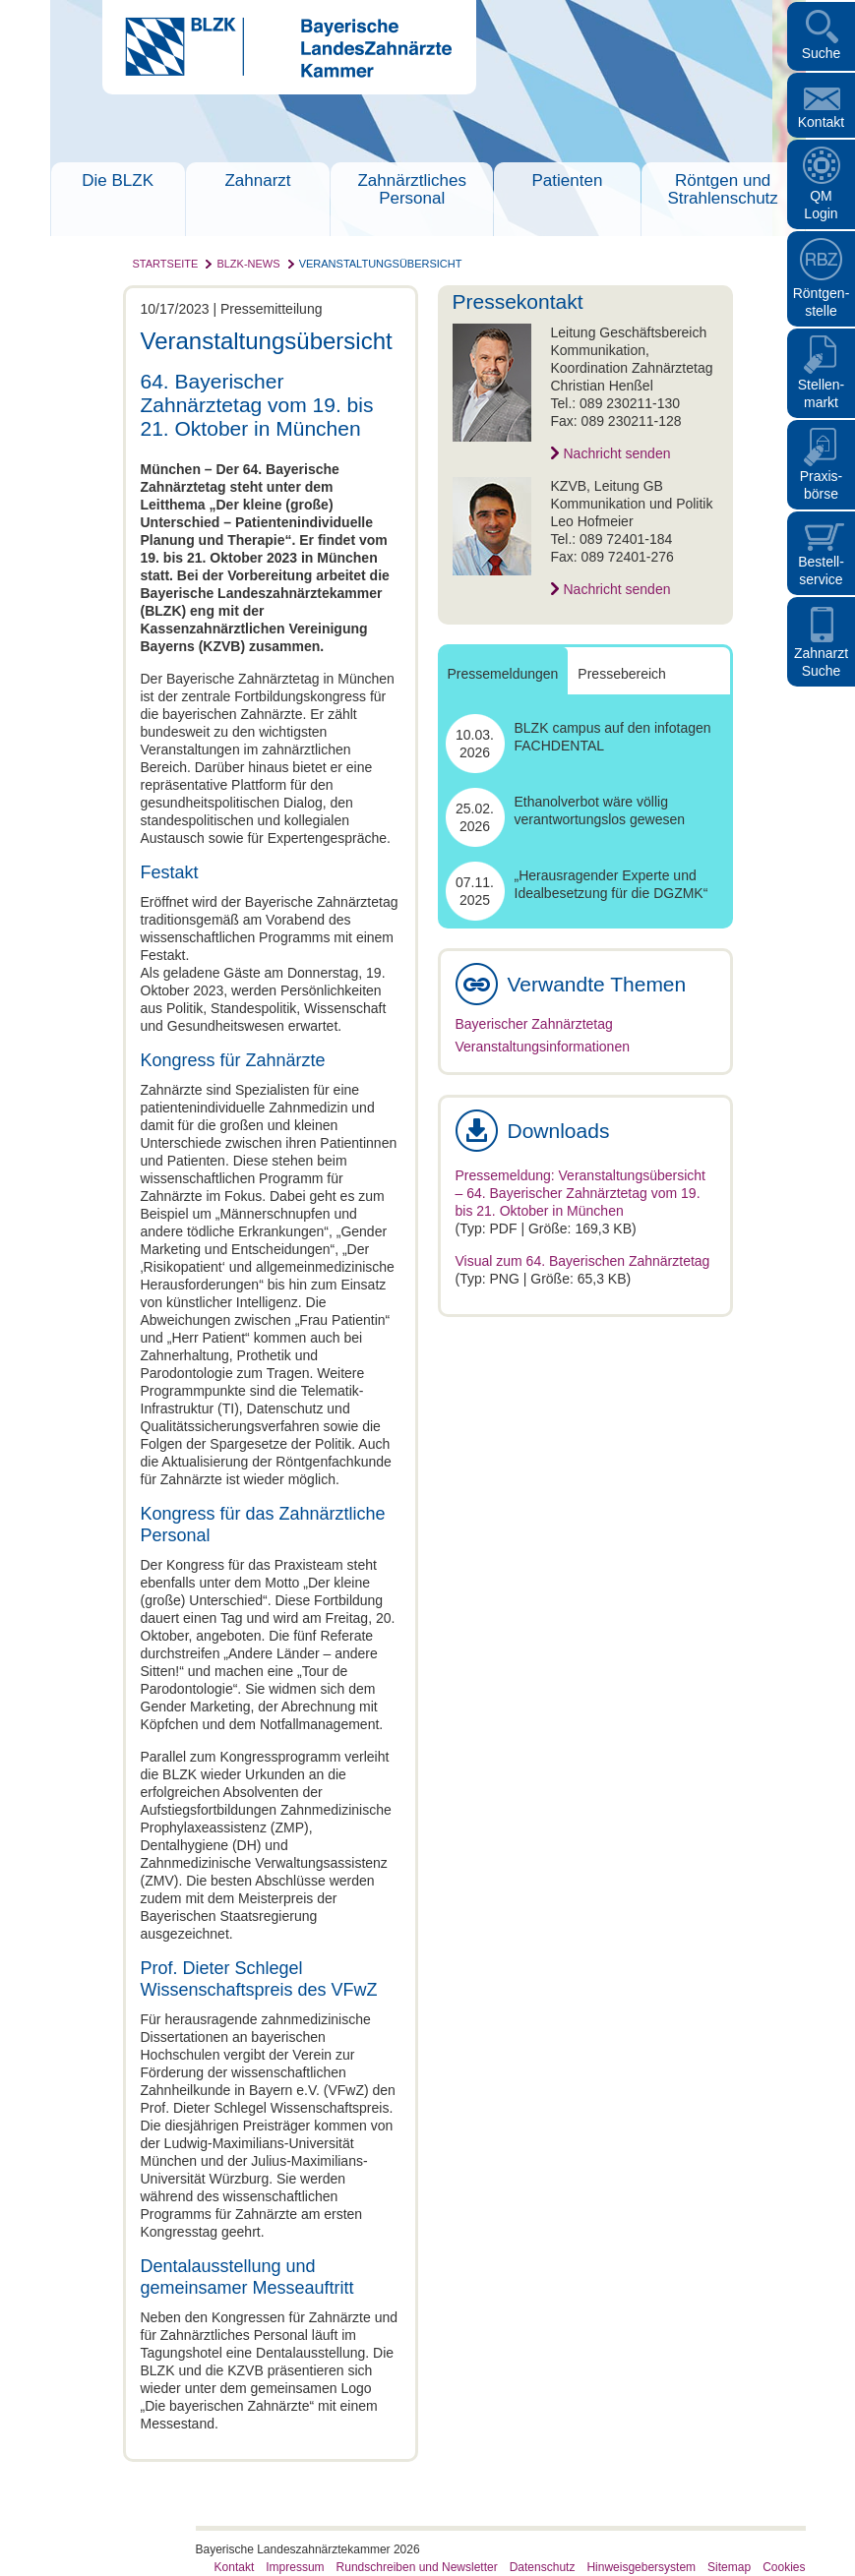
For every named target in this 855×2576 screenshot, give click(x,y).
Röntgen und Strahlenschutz (722, 189)
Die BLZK (117, 180)
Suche (821, 53)
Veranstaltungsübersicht (380, 264)
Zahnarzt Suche (821, 662)
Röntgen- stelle (821, 302)
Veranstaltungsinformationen (543, 1046)
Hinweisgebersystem (641, 2567)
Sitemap (729, 2567)
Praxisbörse (821, 485)
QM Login (820, 204)
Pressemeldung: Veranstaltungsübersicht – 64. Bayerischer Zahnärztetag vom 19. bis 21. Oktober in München (580, 1193)
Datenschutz (543, 2567)
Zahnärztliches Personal (411, 189)
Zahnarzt (257, 180)
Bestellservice (821, 570)
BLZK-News (247, 264)
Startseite (166, 264)
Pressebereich (622, 674)
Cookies (784, 2567)
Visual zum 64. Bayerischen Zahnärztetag (583, 1261)
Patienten (567, 180)
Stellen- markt (821, 393)
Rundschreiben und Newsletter (417, 2567)
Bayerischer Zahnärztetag (534, 1024)
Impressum (295, 2567)
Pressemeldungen (503, 674)
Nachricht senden (617, 453)
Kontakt (821, 122)
